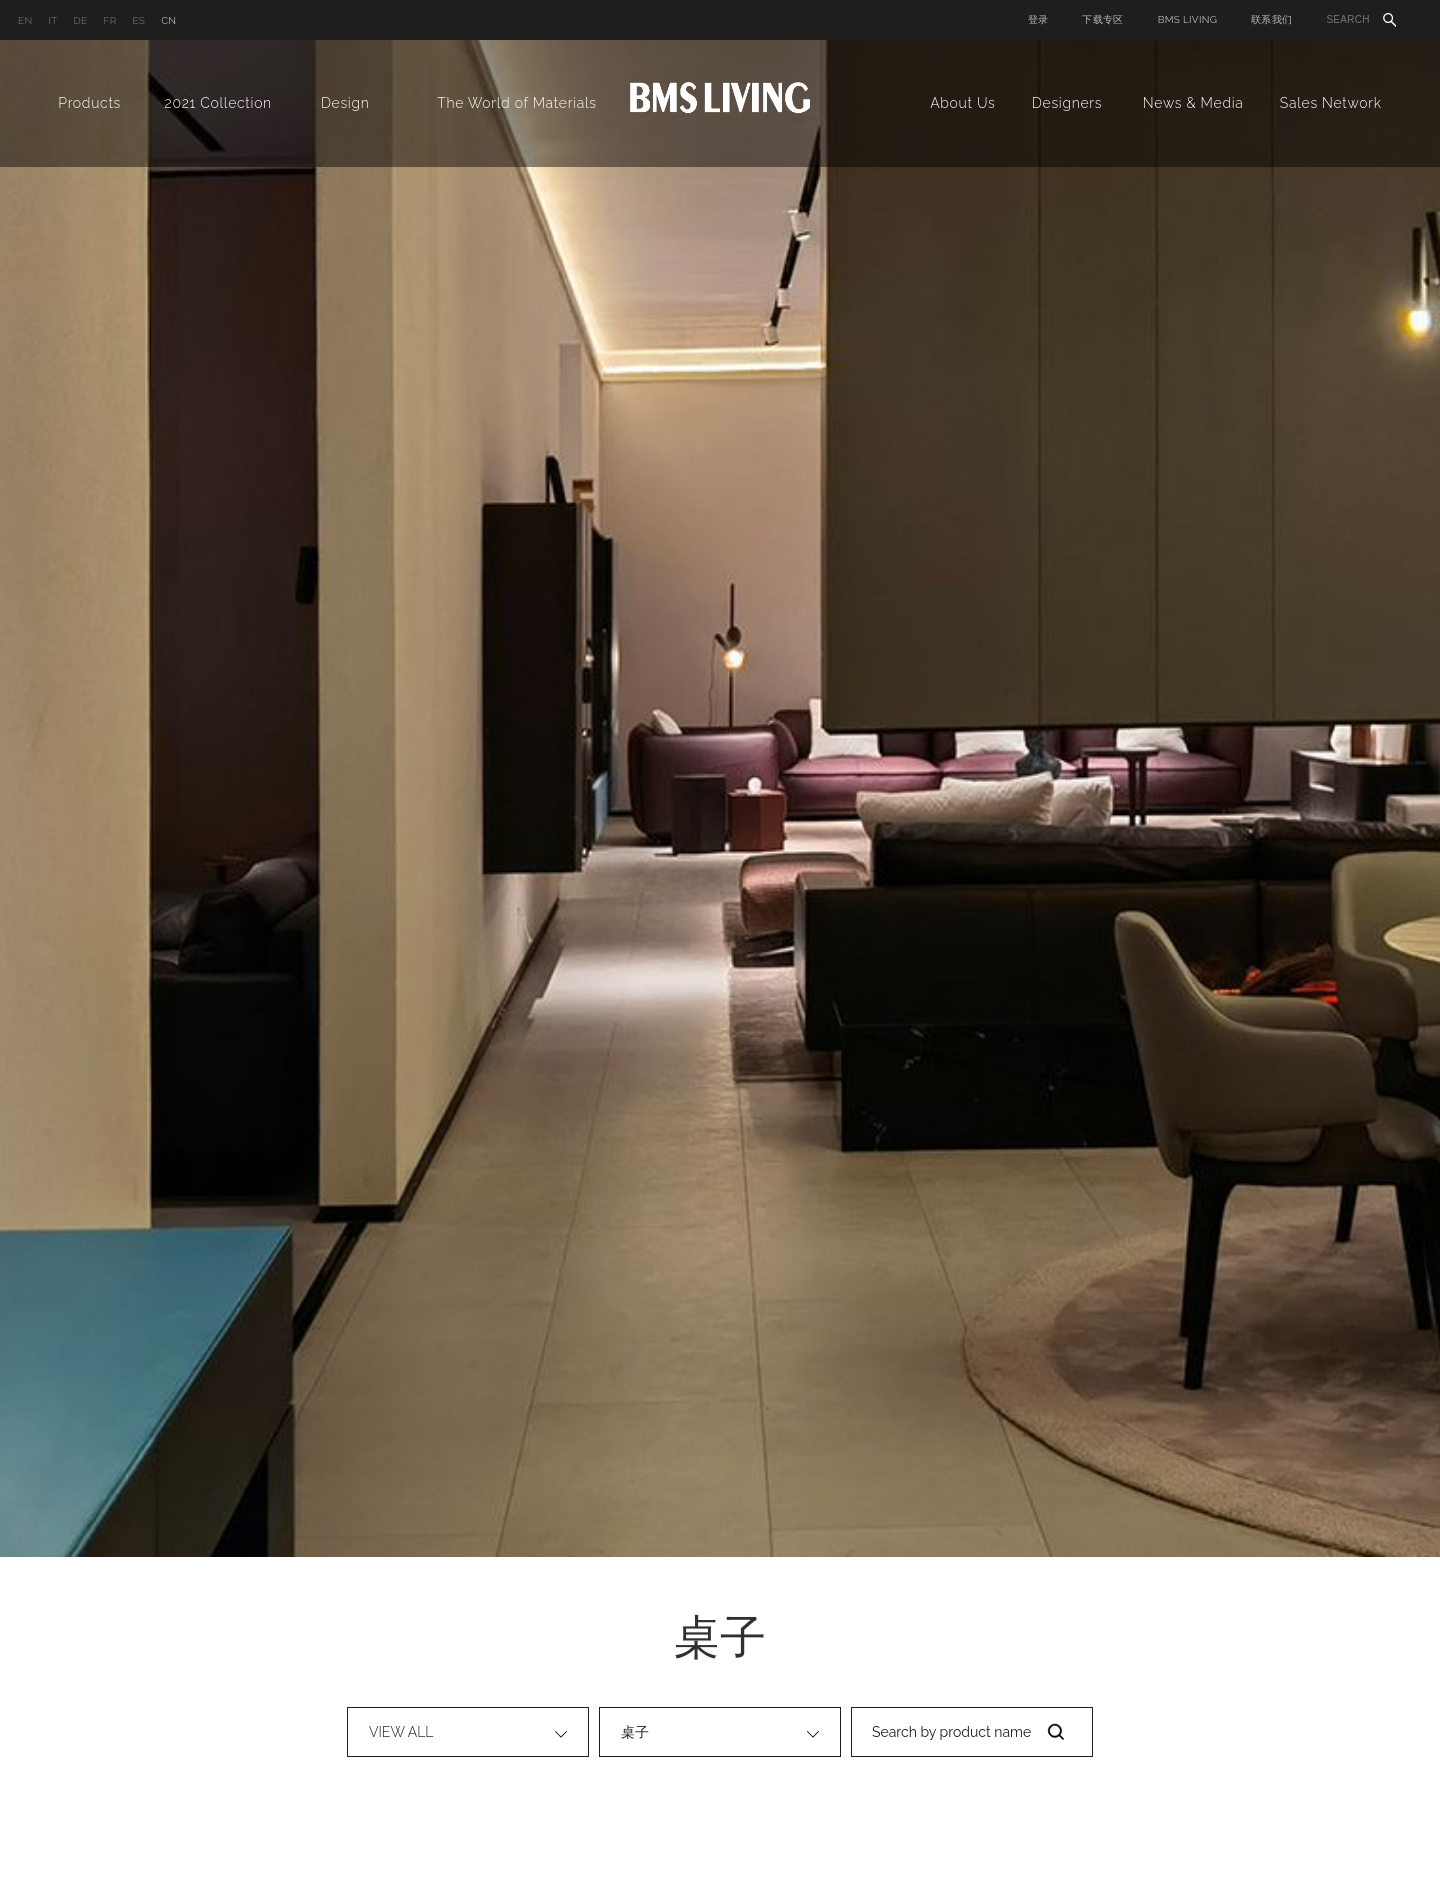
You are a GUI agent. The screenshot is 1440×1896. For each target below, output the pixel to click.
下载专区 (1102, 19)
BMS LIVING (1188, 19)
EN (25, 20)
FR (109, 20)
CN (168, 20)
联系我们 (1271, 19)
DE (81, 20)
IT (52, 20)
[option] (720, 798)
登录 (1038, 19)
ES (138, 20)
